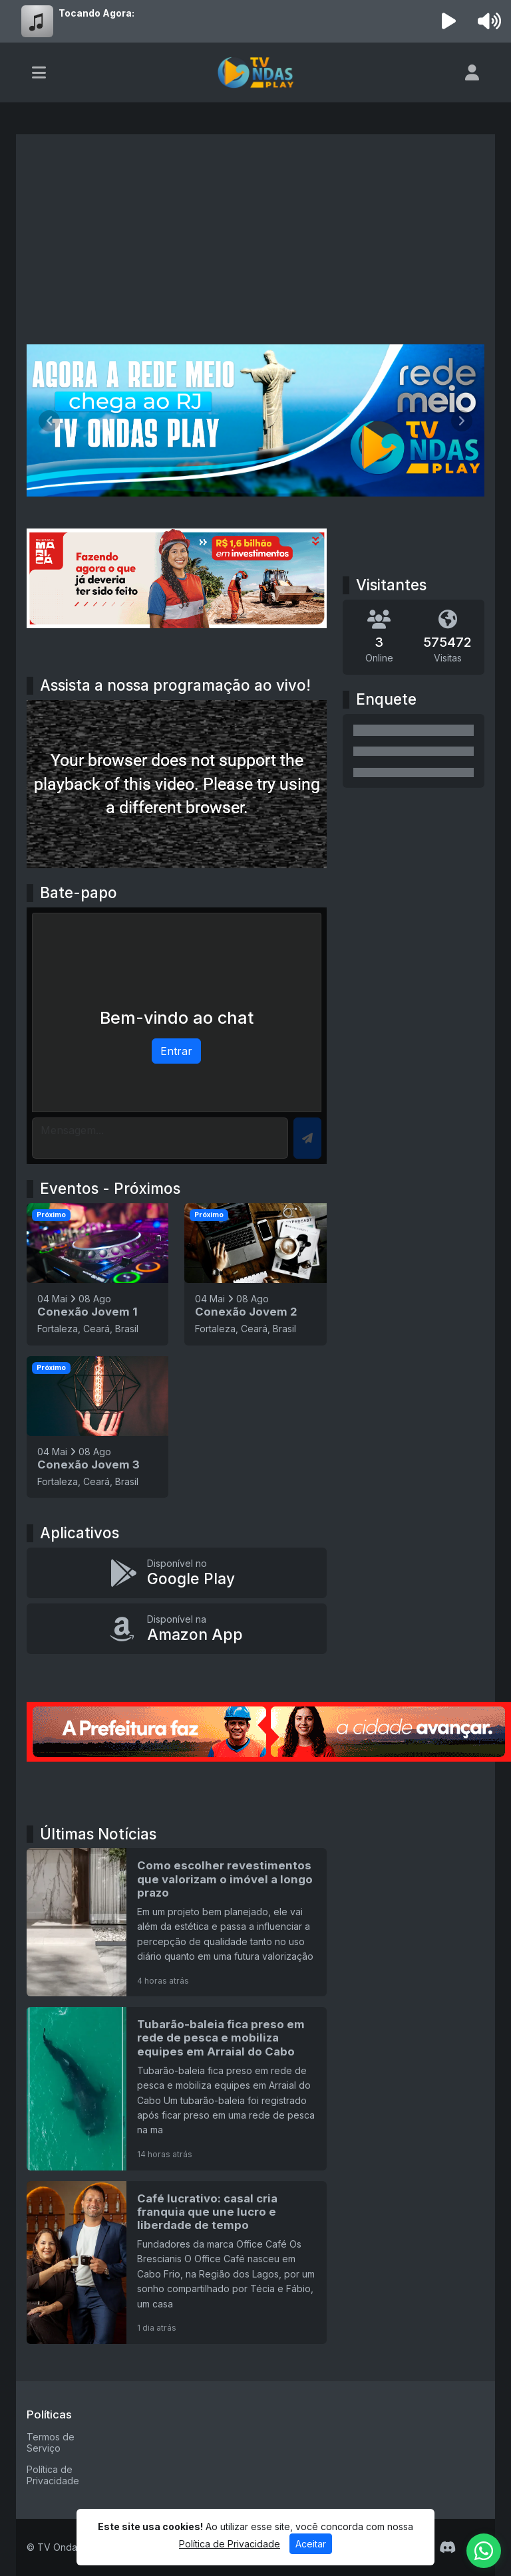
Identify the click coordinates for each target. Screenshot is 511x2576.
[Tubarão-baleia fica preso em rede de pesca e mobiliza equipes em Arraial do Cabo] (177, 2088)
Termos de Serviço (51, 2442)
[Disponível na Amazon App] (177, 1628)
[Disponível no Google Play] (177, 1573)
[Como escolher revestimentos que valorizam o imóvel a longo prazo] (177, 1922)
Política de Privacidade (53, 2475)
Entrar (176, 1051)
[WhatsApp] (483, 2550)
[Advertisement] (255, 245)
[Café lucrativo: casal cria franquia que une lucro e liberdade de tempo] (177, 2262)
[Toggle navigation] (39, 72)
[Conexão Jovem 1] (97, 1274)
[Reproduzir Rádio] (449, 21)
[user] (472, 72)
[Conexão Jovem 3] (97, 1427)
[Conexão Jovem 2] (255, 1274)
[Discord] (447, 2547)
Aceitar (310, 2548)
